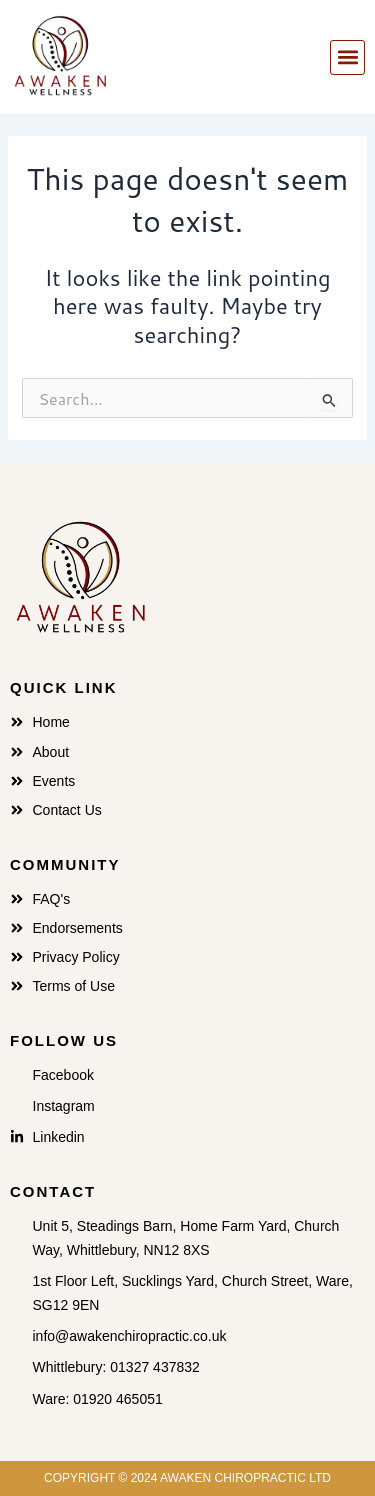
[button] (347, 57)
